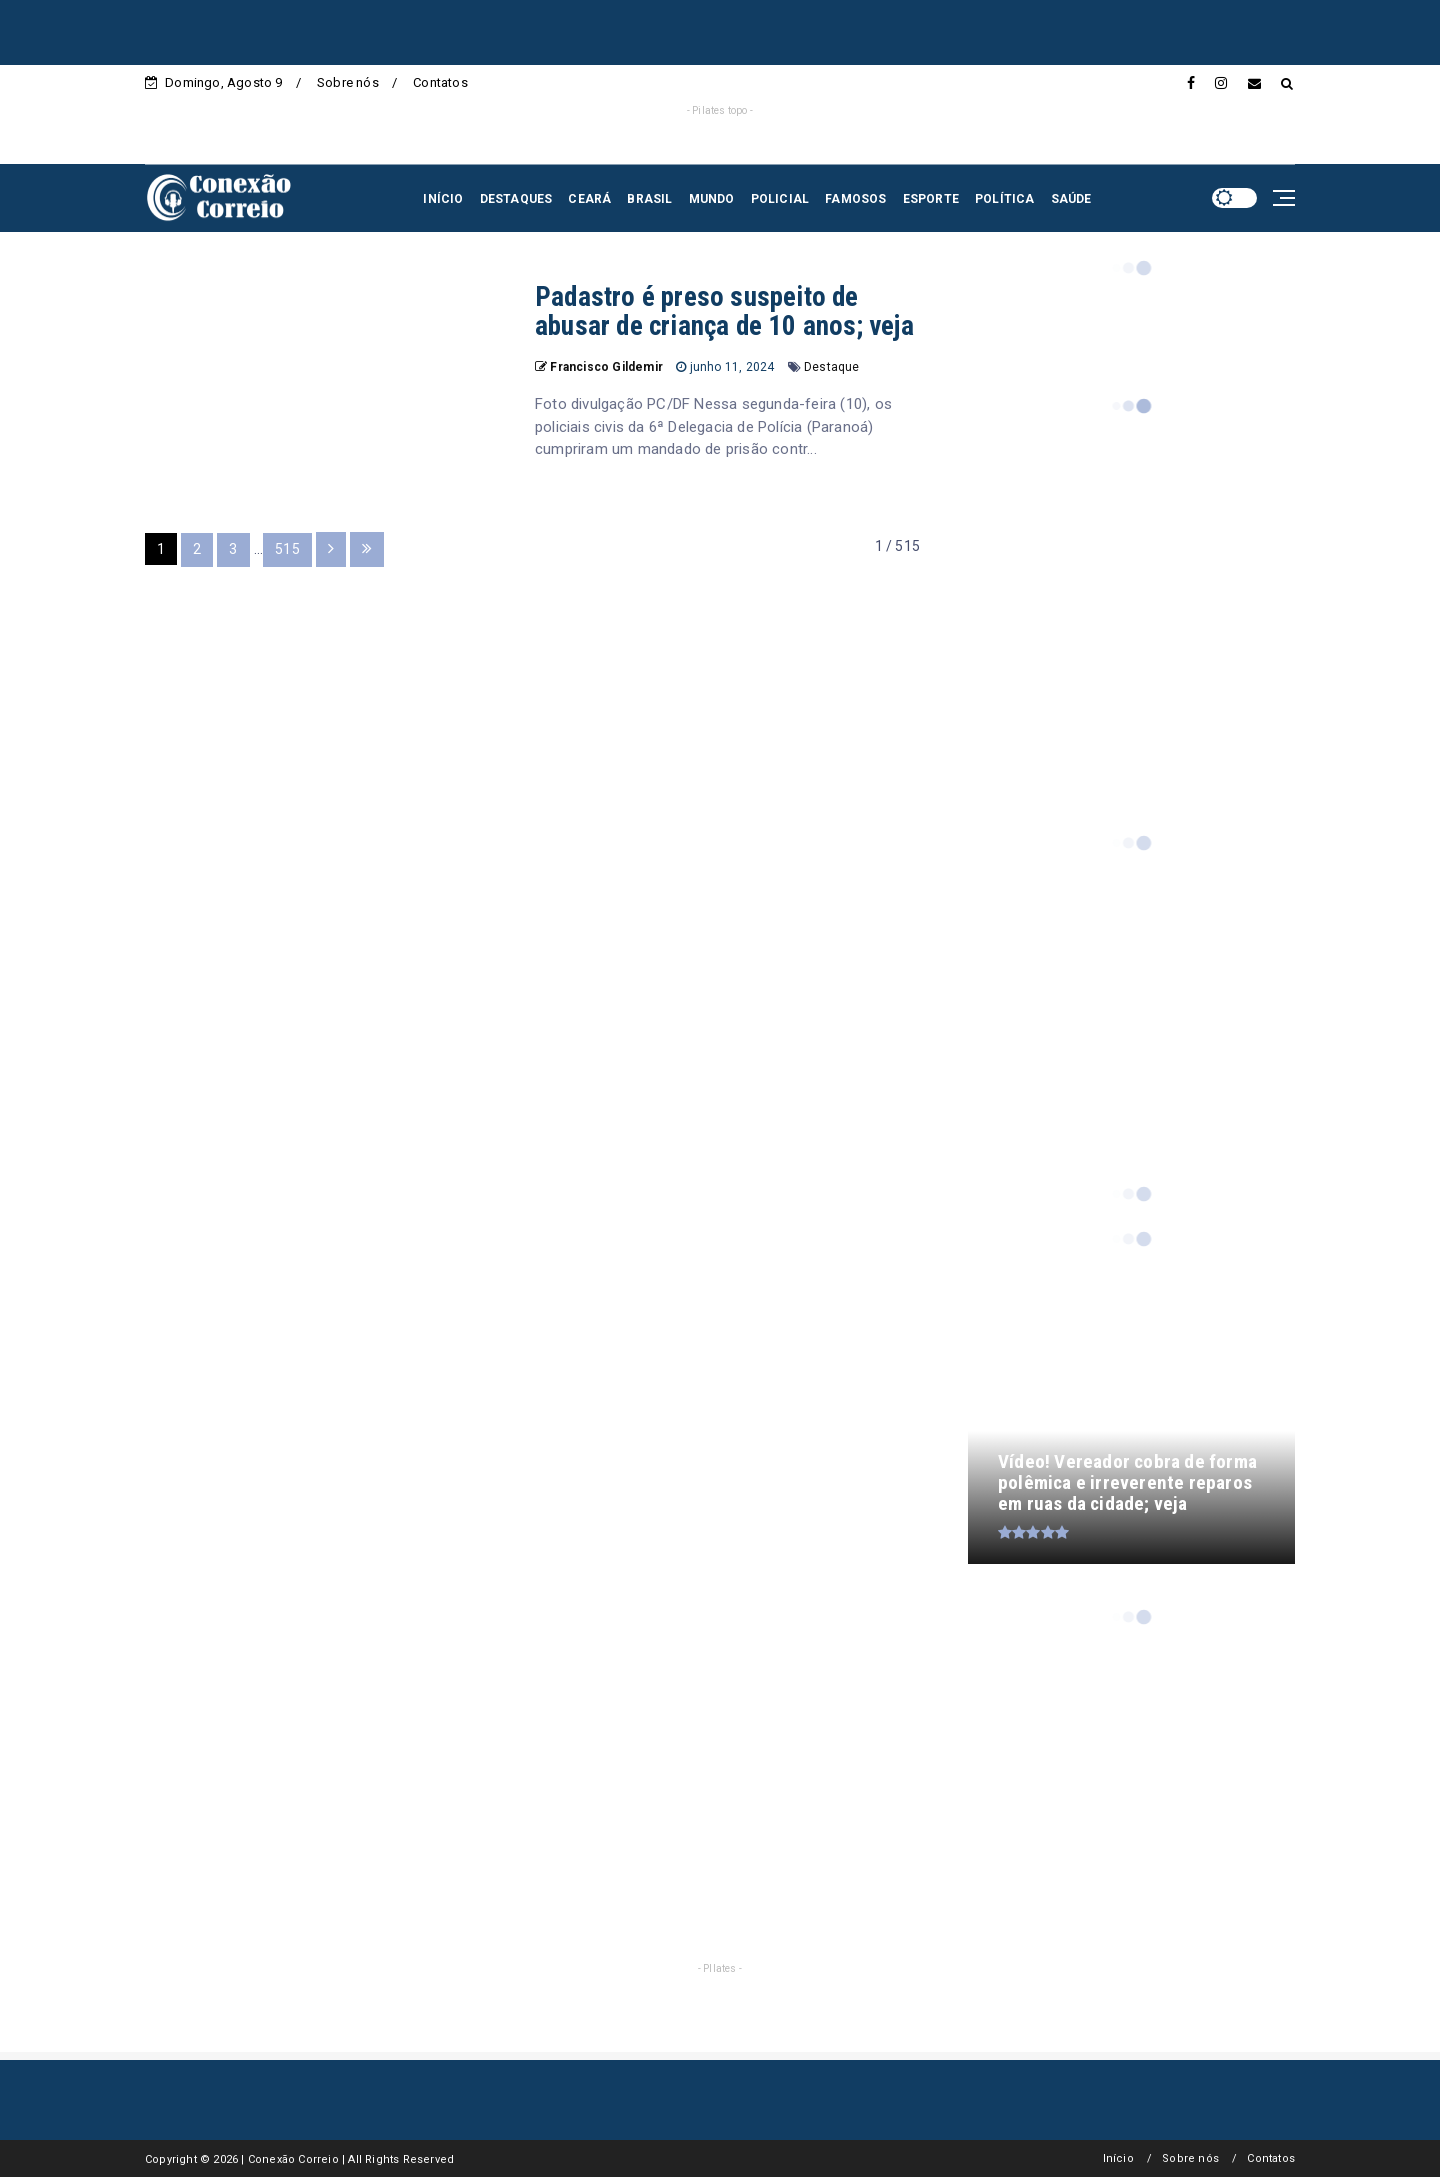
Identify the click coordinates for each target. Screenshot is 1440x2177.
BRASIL (649, 199)
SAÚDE (1071, 199)
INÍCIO (443, 199)
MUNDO (712, 199)
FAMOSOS (855, 199)
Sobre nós (348, 82)
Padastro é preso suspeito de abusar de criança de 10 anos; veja (724, 311)
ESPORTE (931, 199)
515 (287, 549)
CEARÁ (589, 199)
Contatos (440, 82)
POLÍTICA (1005, 199)
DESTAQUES (516, 199)
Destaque (832, 367)
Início (1118, 2158)
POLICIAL (780, 199)
